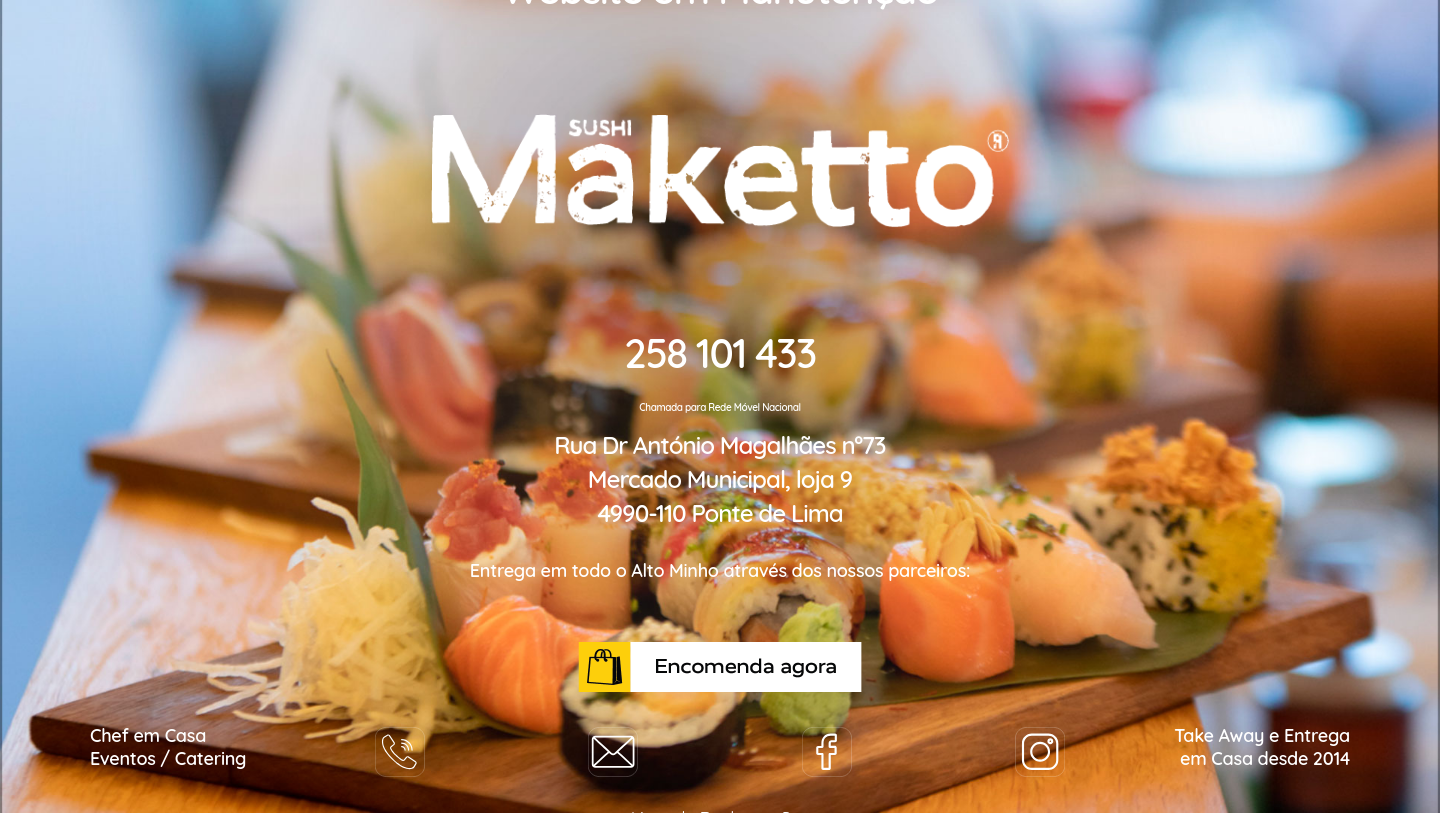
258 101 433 (719, 353)
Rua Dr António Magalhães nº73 (719, 445)
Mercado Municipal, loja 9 (720, 479)
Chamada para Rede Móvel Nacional (719, 407)
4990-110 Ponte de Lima (719, 513)
